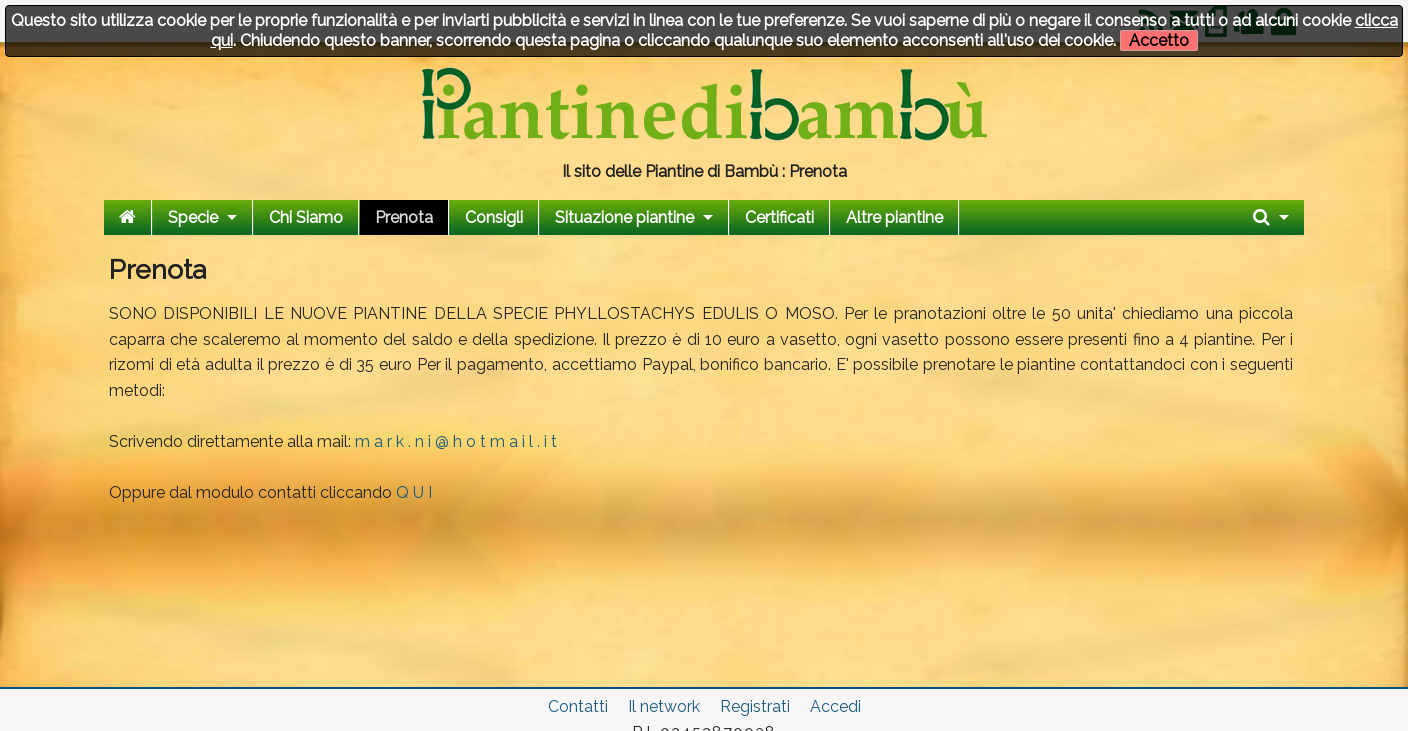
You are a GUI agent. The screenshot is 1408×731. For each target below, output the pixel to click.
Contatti (578, 706)
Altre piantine (894, 217)
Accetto (1159, 40)
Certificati (779, 217)
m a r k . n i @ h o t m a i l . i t (456, 441)
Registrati (755, 706)
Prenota (404, 217)
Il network (664, 706)
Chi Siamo (306, 217)
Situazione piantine (624, 217)
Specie (193, 217)
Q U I (414, 492)
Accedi (835, 706)
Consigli (494, 217)
